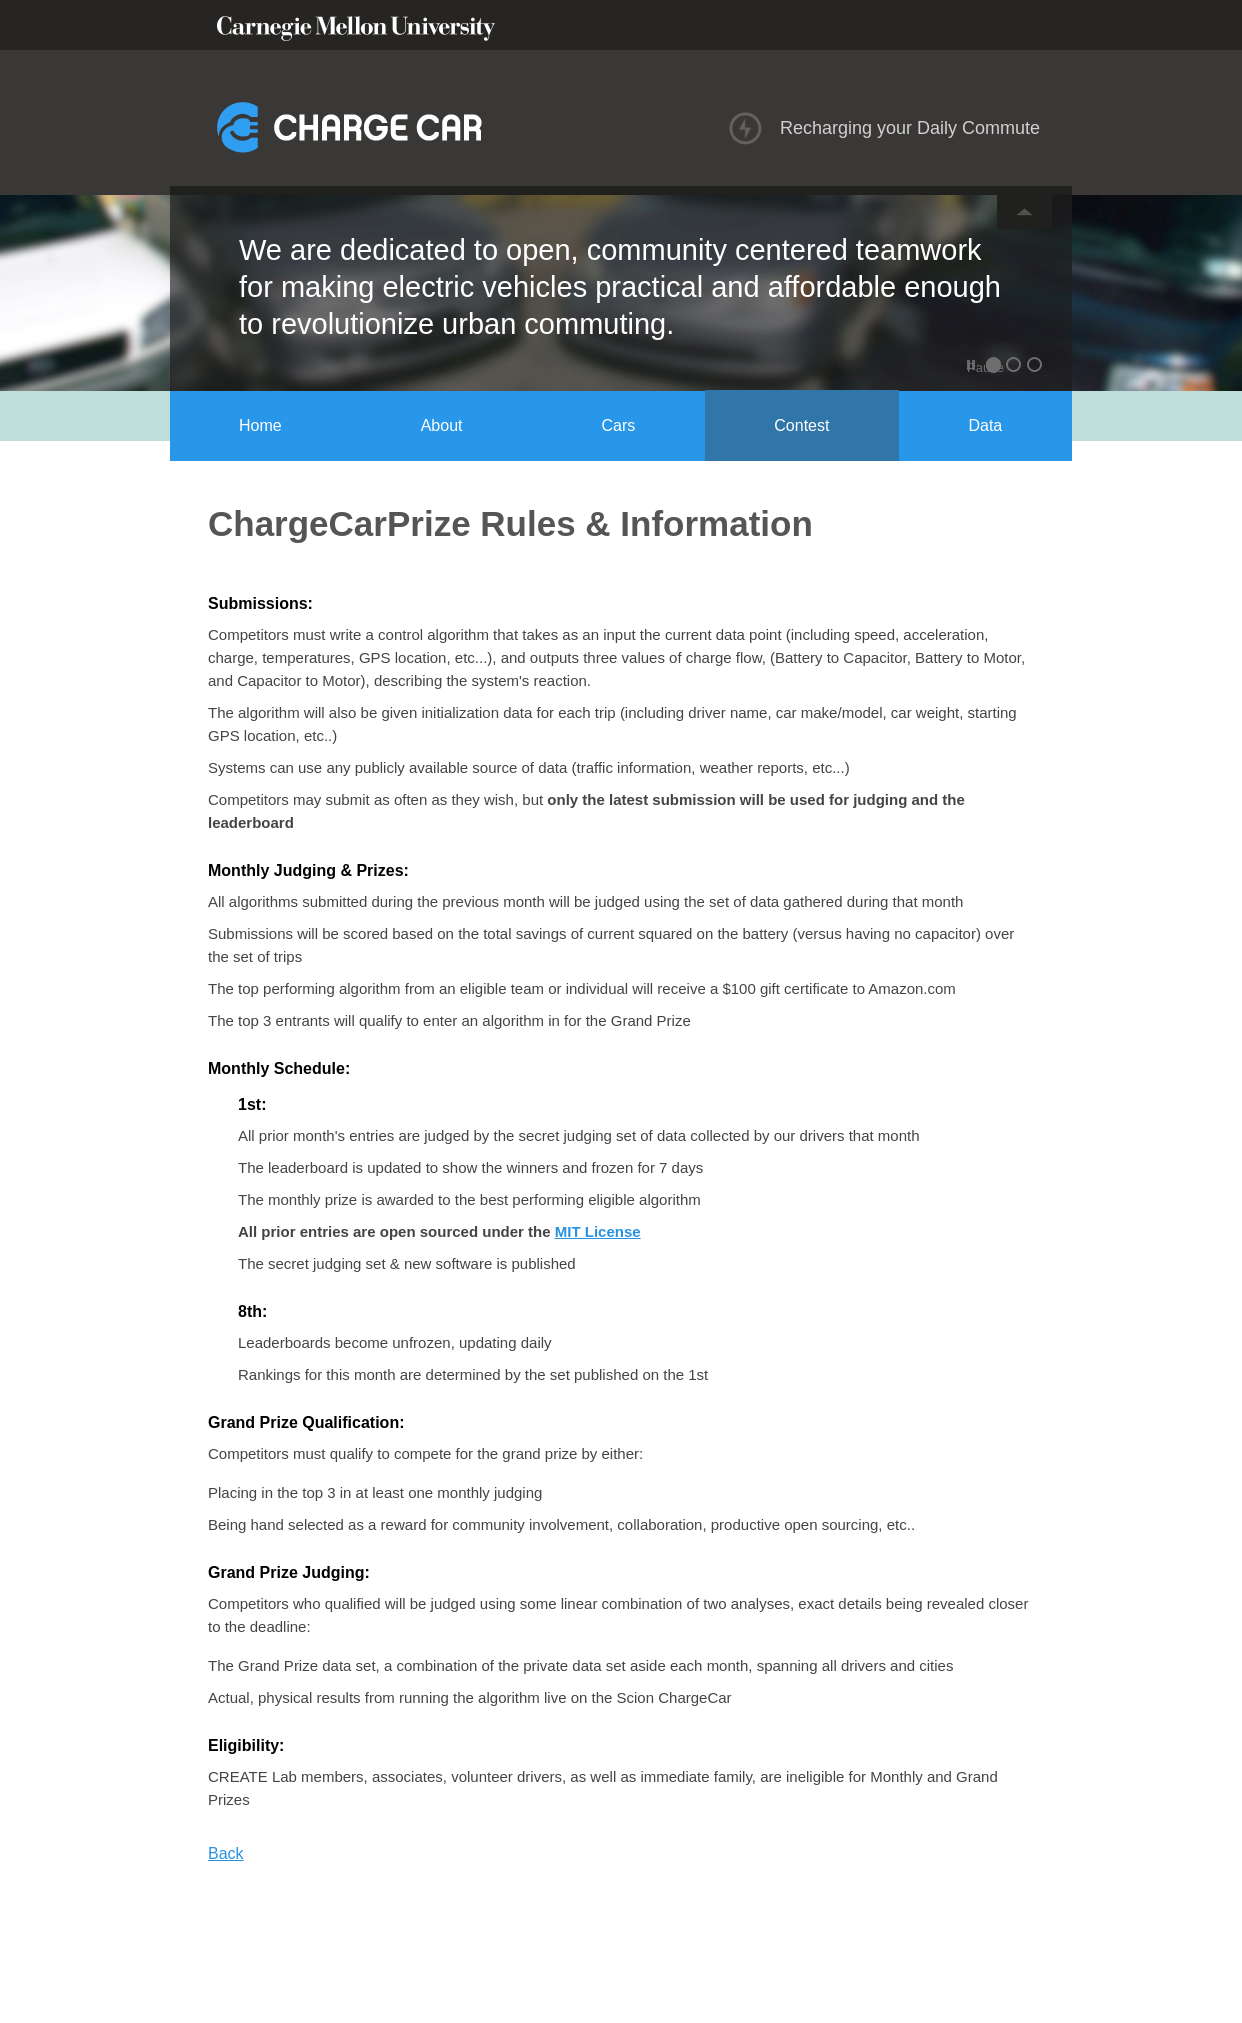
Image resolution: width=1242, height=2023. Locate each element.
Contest (801, 425)
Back (226, 1853)
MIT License (598, 1231)
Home (260, 425)
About (442, 425)
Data (985, 425)
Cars (619, 425)
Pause (973, 367)
